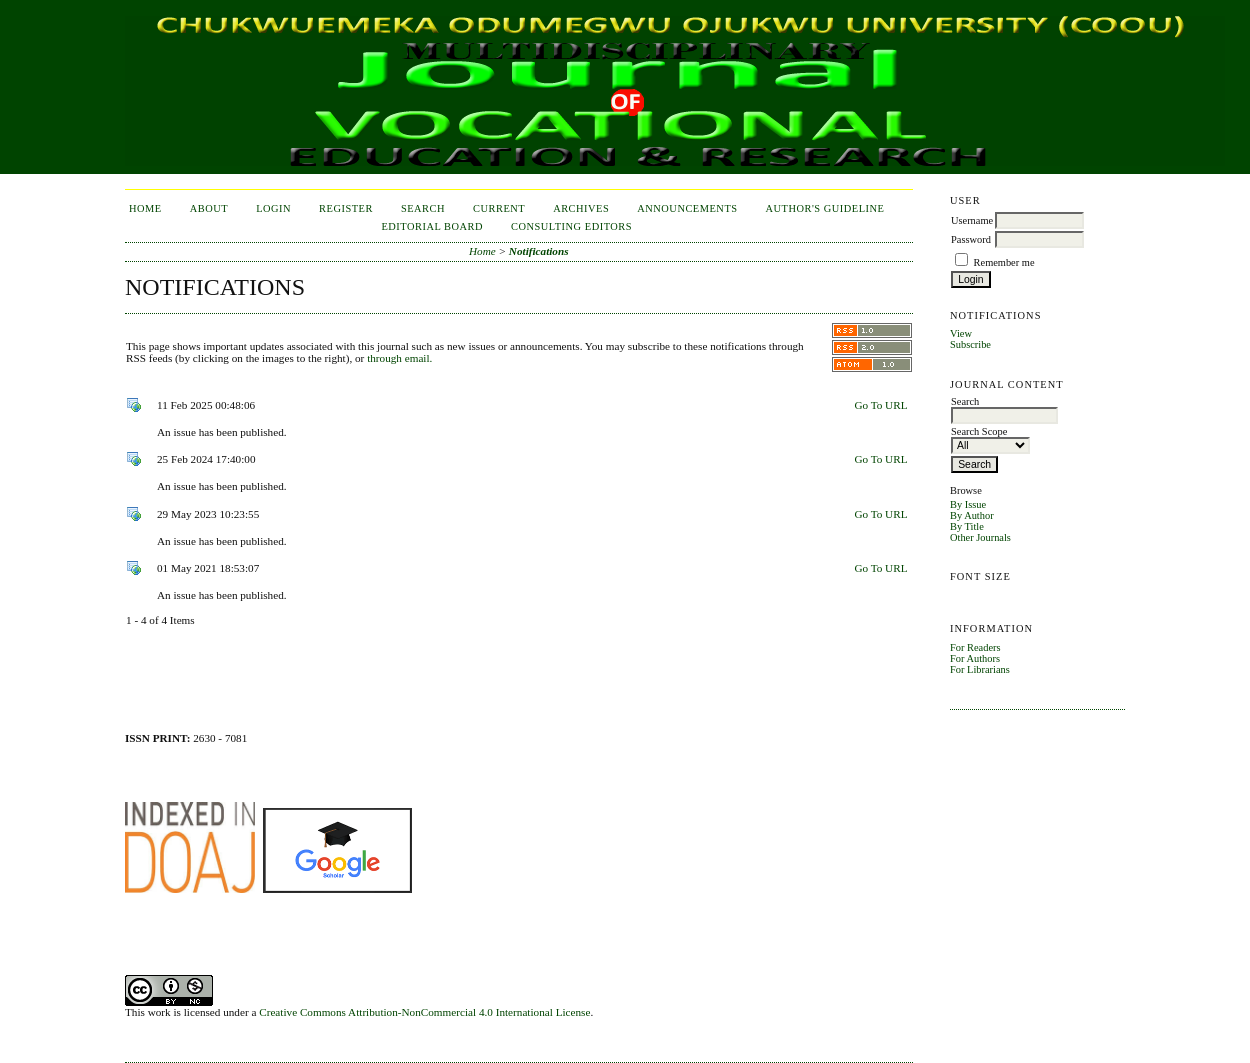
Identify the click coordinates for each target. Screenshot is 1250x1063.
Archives (581, 208)
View (961, 333)
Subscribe (970, 344)
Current (499, 208)
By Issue (968, 504)
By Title (967, 526)
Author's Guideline (825, 208)
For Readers (975, 647)
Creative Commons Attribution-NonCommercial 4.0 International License (424, 1012)
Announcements (687, 208)
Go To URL (880, 405)
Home (145, 208)
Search (423, 208)
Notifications (539, 251)
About (209, 208)
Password (971, 239)
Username (972, 220)
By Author (972, 515)
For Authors (975, 658)
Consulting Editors (571, 226)
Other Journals (980, 537)
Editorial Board (432, 226)
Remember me (1004, 262)
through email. (399, 358)
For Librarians (980, 669)
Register (346, 208)
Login (273, 208)
